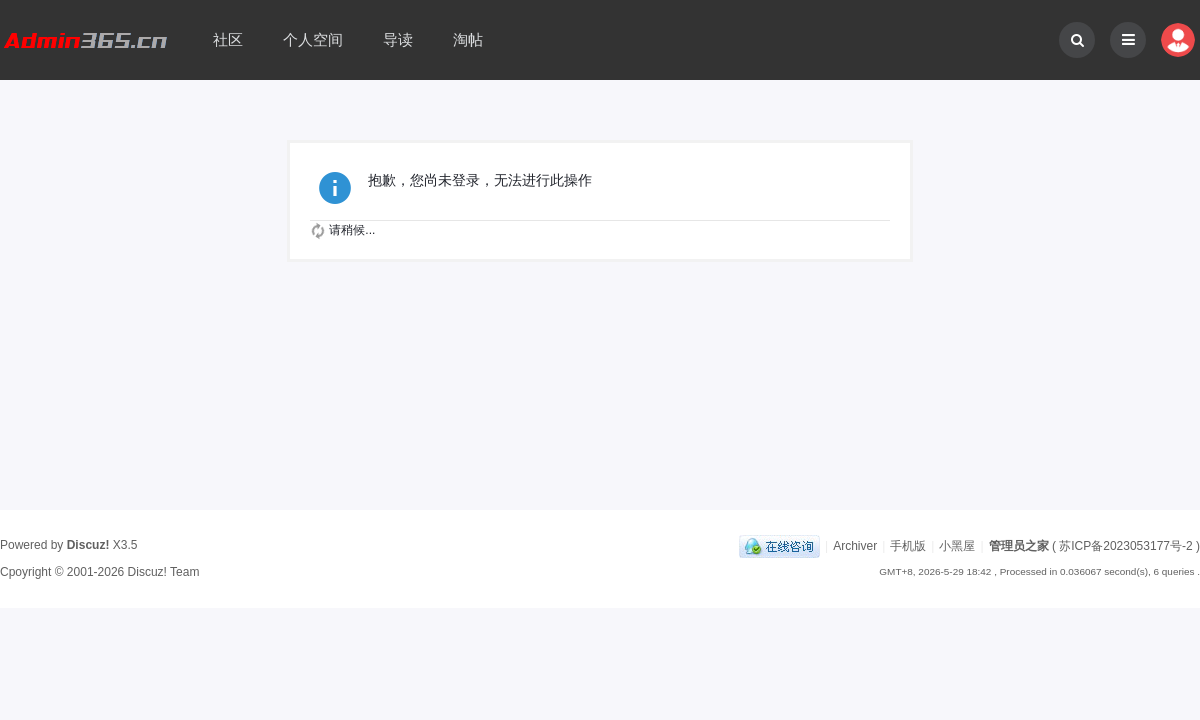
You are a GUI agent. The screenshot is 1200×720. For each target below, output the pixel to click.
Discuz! (88, 545)
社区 (228, 39)
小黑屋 (957, 546)
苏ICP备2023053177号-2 (1125, 546)
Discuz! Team (164, 572)
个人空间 (313, 39)
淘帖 (468, 39)
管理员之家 (1019, 546)
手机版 (908, 546)
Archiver (855, 546)
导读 (398, 39)
